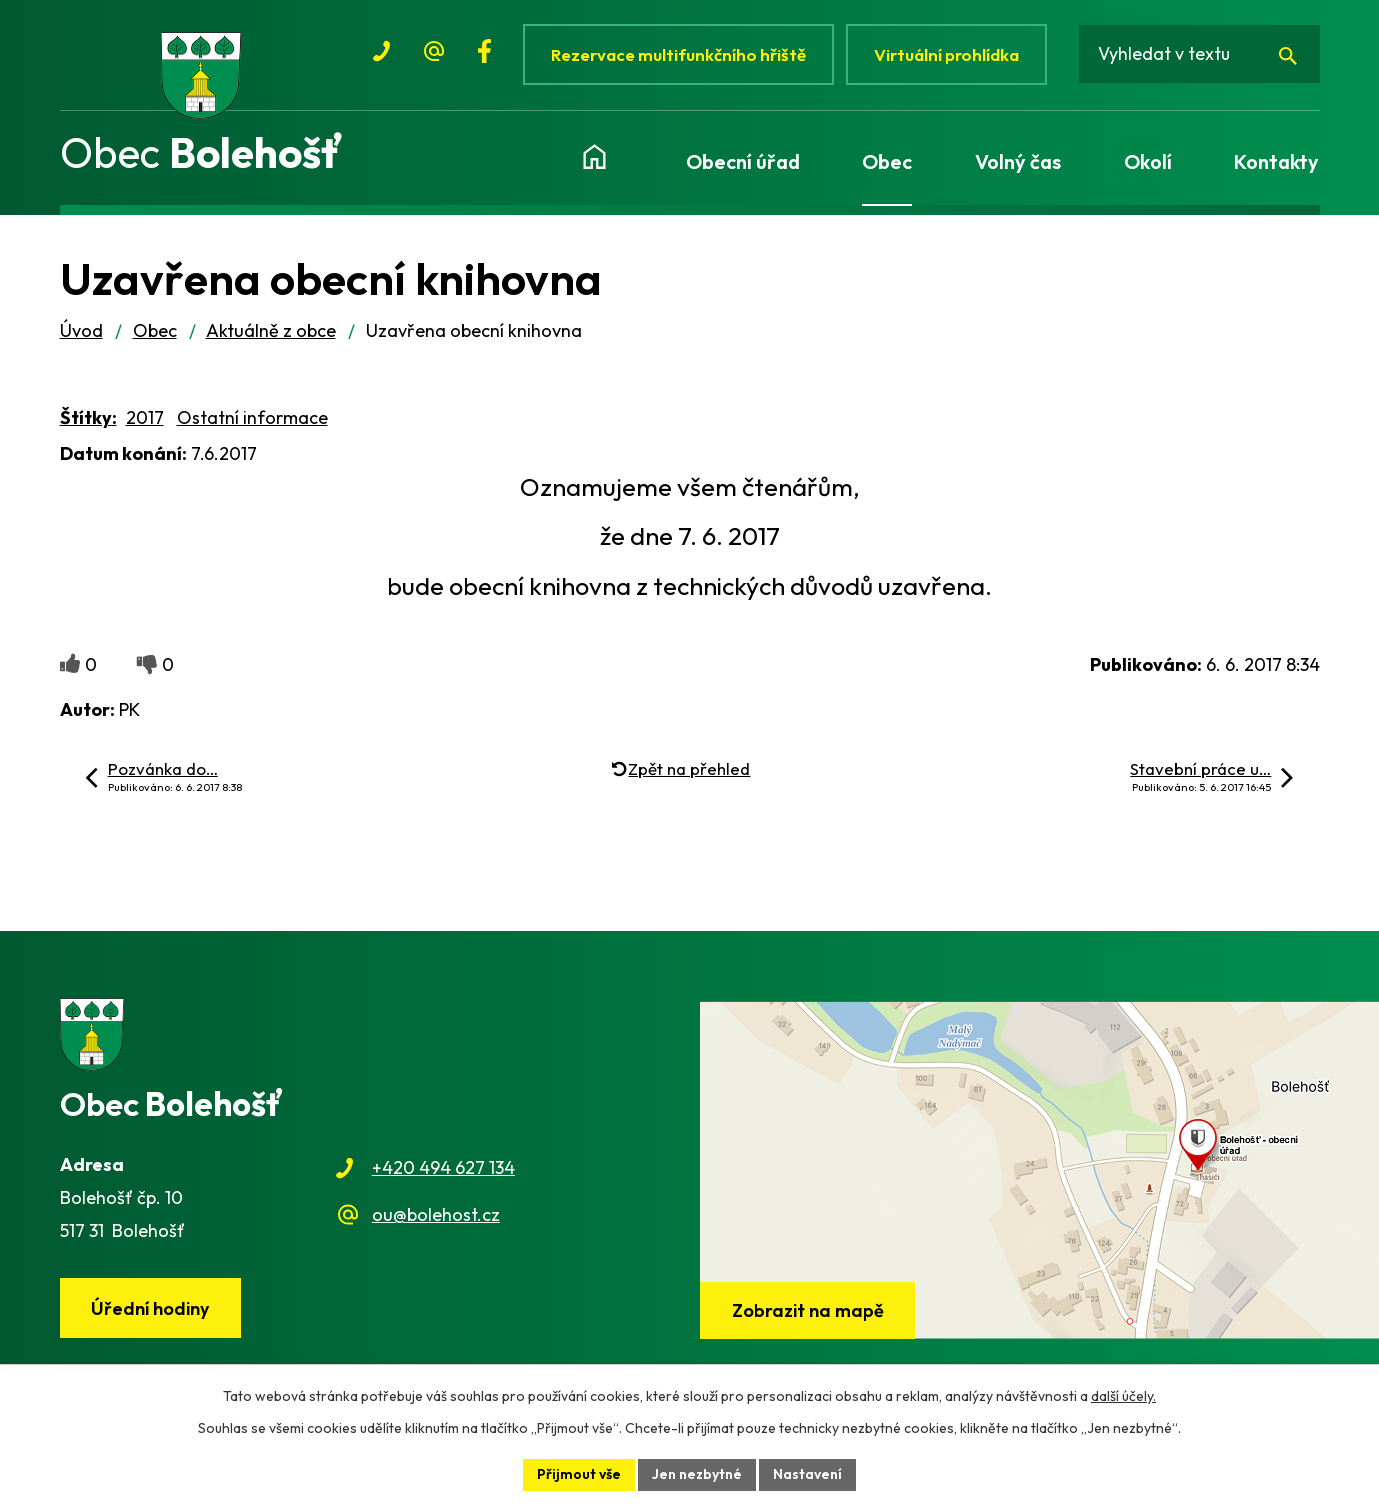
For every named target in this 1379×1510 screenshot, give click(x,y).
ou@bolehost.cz (436, 1216)
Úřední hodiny (150, 1310)
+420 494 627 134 (443, 1170)
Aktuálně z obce (271, 332)
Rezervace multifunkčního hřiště (679, 54)
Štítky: (88, 419)
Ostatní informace (252, 419)
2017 (145, 419)
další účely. (1123, 1396)
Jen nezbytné (697, 1474)
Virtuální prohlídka (947, 54)
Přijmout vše (579, 1474)
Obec (155, 332)
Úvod (81, 332)
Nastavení (807, 1474)
